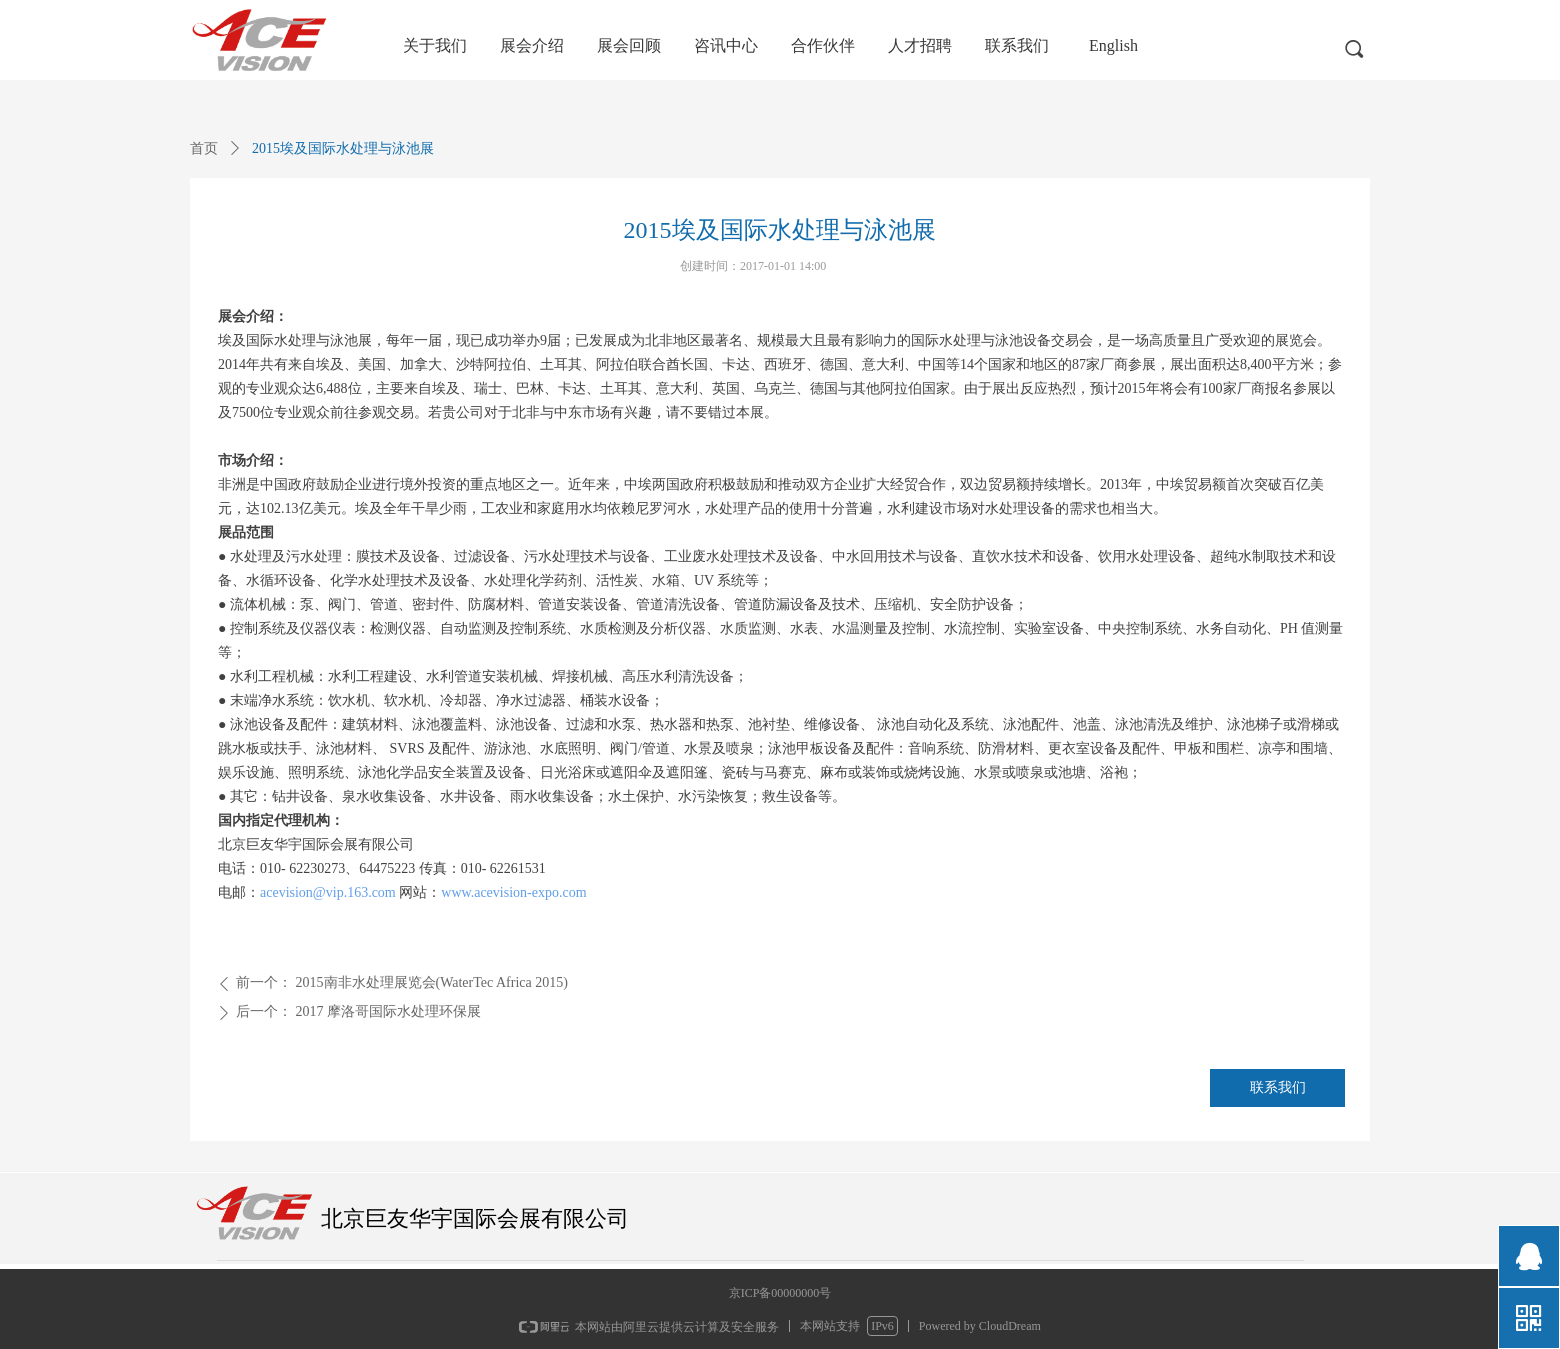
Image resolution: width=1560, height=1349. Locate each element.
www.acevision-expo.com (513, 892)
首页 (204, 148)
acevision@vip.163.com (328, 892)
